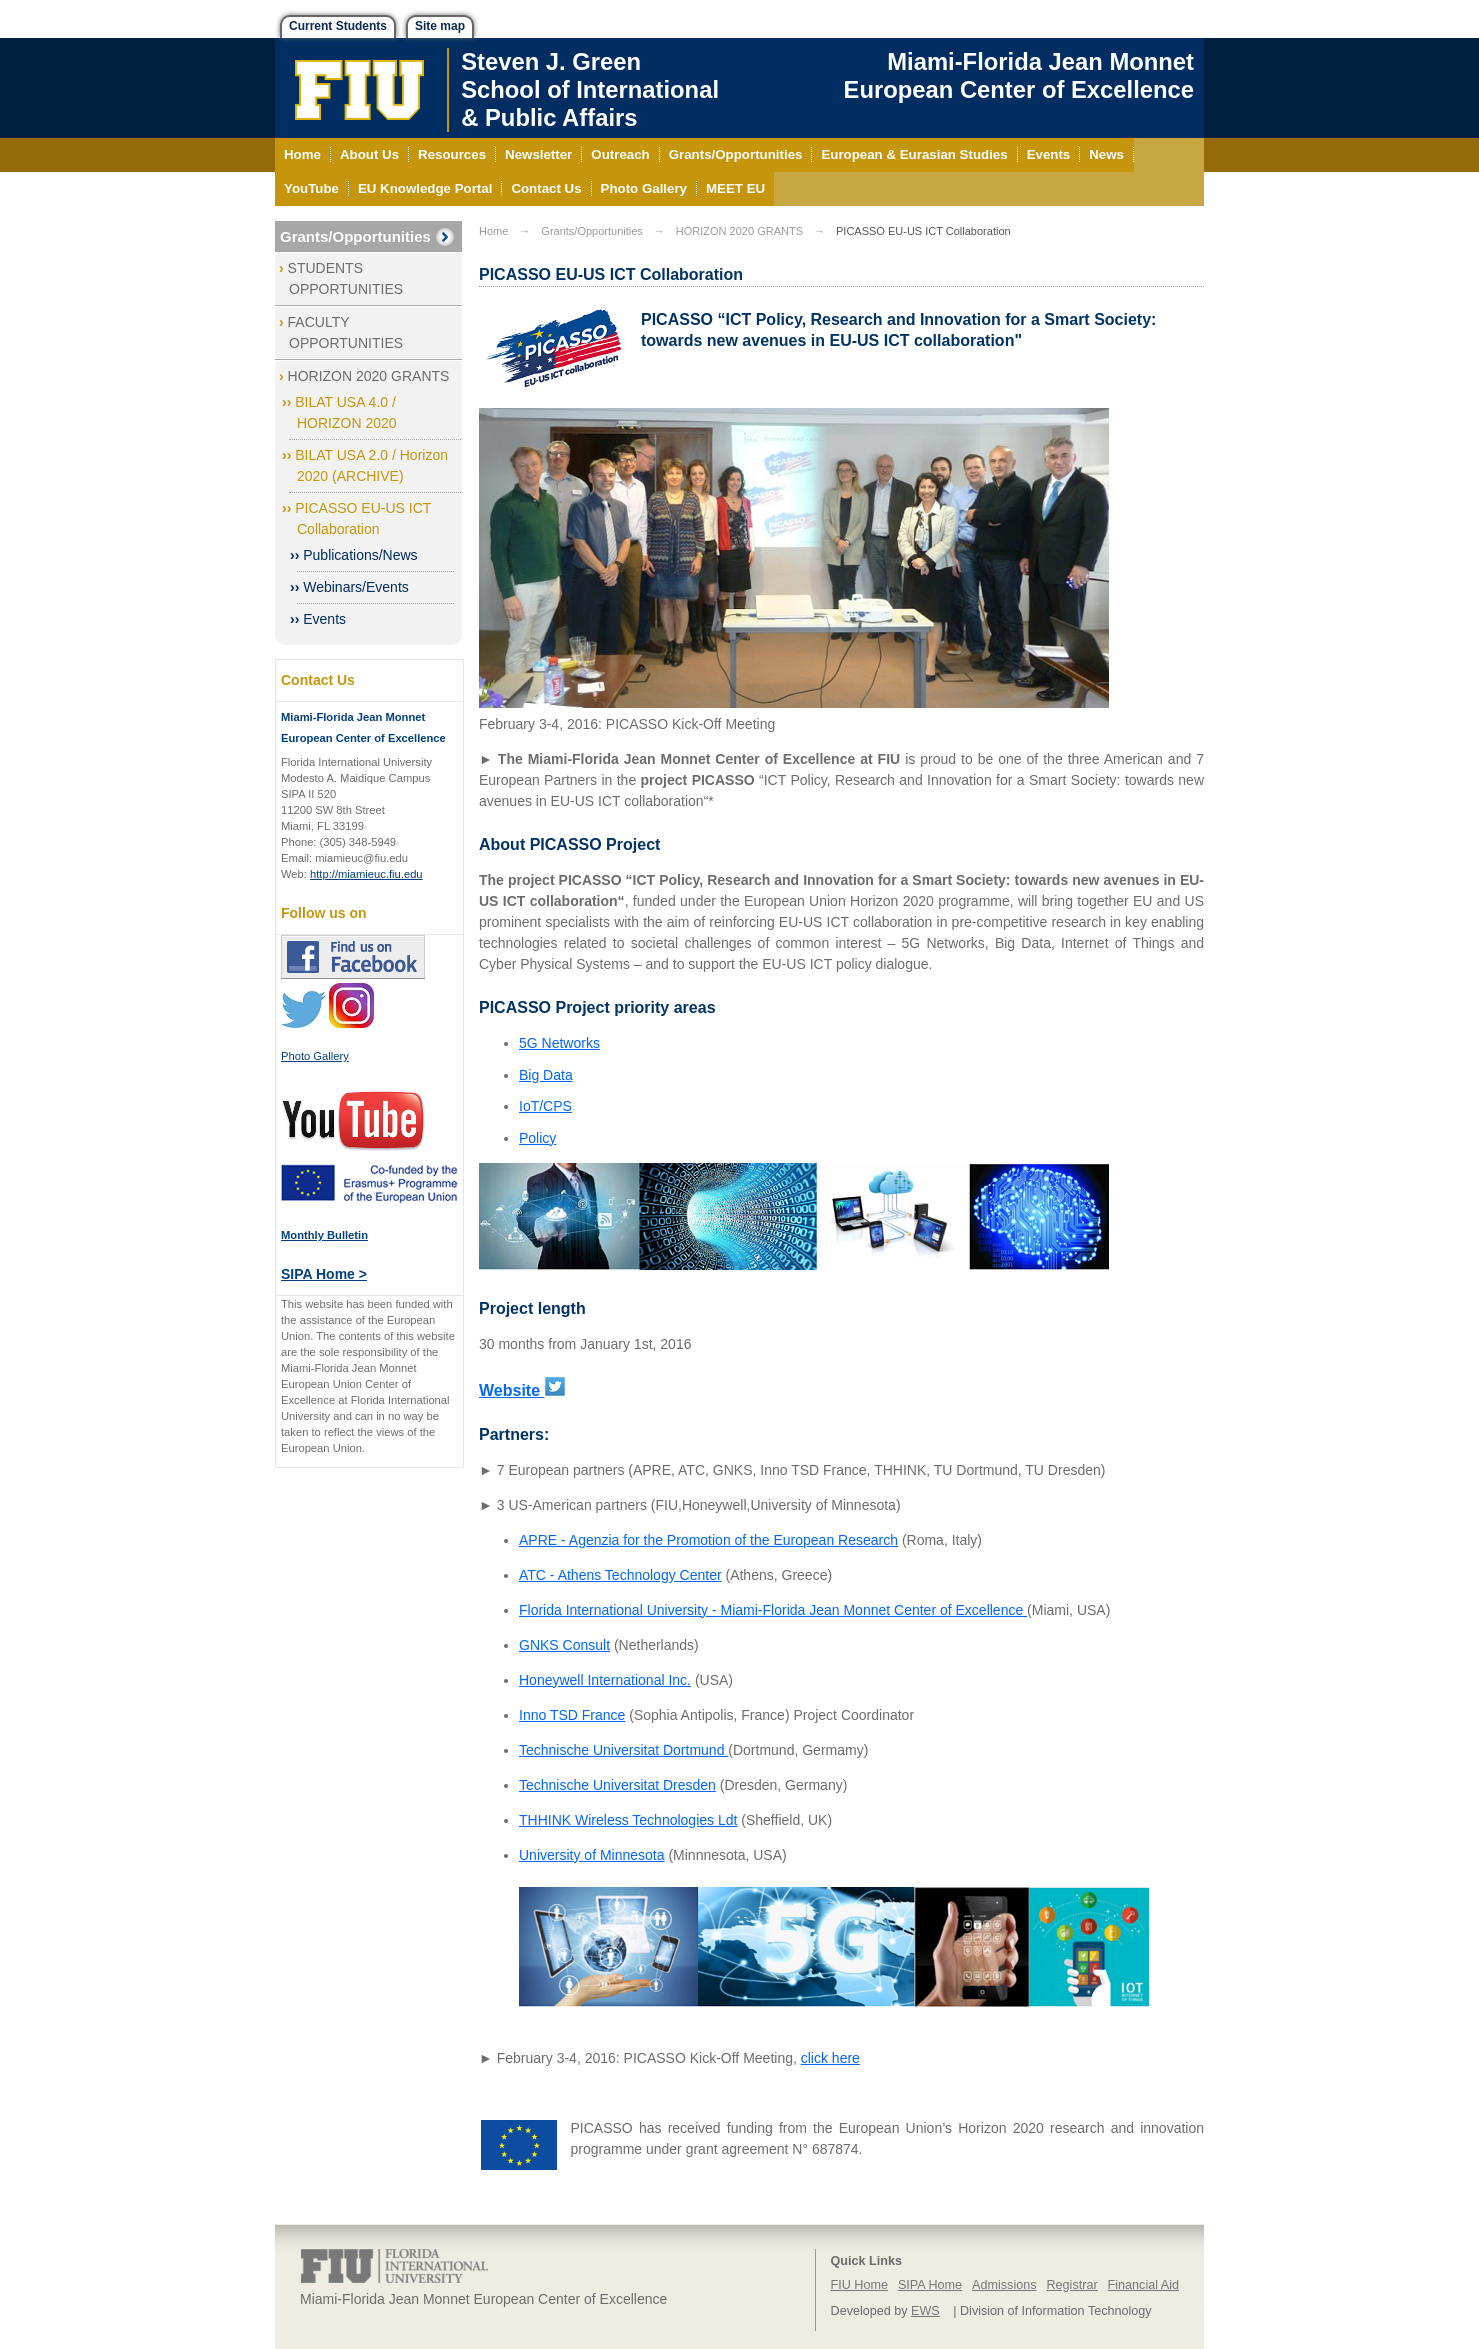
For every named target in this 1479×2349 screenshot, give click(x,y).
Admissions (1004, 2285)
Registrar (1072, 2285)
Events (324, 619)
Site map (440, 26)
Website (512, 1390)
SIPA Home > (324, 1274)
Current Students (338, 26)
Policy (537, 1138)
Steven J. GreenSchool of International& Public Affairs (590, 89)
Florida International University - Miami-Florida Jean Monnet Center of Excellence (773, 1610)
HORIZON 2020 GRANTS (369, 376)
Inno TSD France (572, 1715)
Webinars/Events (356, 587)
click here (830, 2058)
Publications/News (360, 555)
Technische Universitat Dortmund (623, 1750)
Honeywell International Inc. (605, 1680)
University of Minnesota (592, 1855)
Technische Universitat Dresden (617, 1785)
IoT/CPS (545, 1106)
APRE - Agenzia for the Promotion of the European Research (708, 1540)
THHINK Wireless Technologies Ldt (628, 1820)
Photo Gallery (315, 1056)
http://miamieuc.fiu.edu (366, 874)
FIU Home (859, 2285)
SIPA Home (930, 2285)
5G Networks (559, 1043)
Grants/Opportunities (355, 236)
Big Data (546, 1075)
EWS (925, 2311)
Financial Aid (1143, 2285)
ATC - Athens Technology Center (620, 1575)
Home (493, 231)
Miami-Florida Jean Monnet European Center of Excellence (1019, 75)
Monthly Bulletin (324, 1235)
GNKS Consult (564, 1645)
